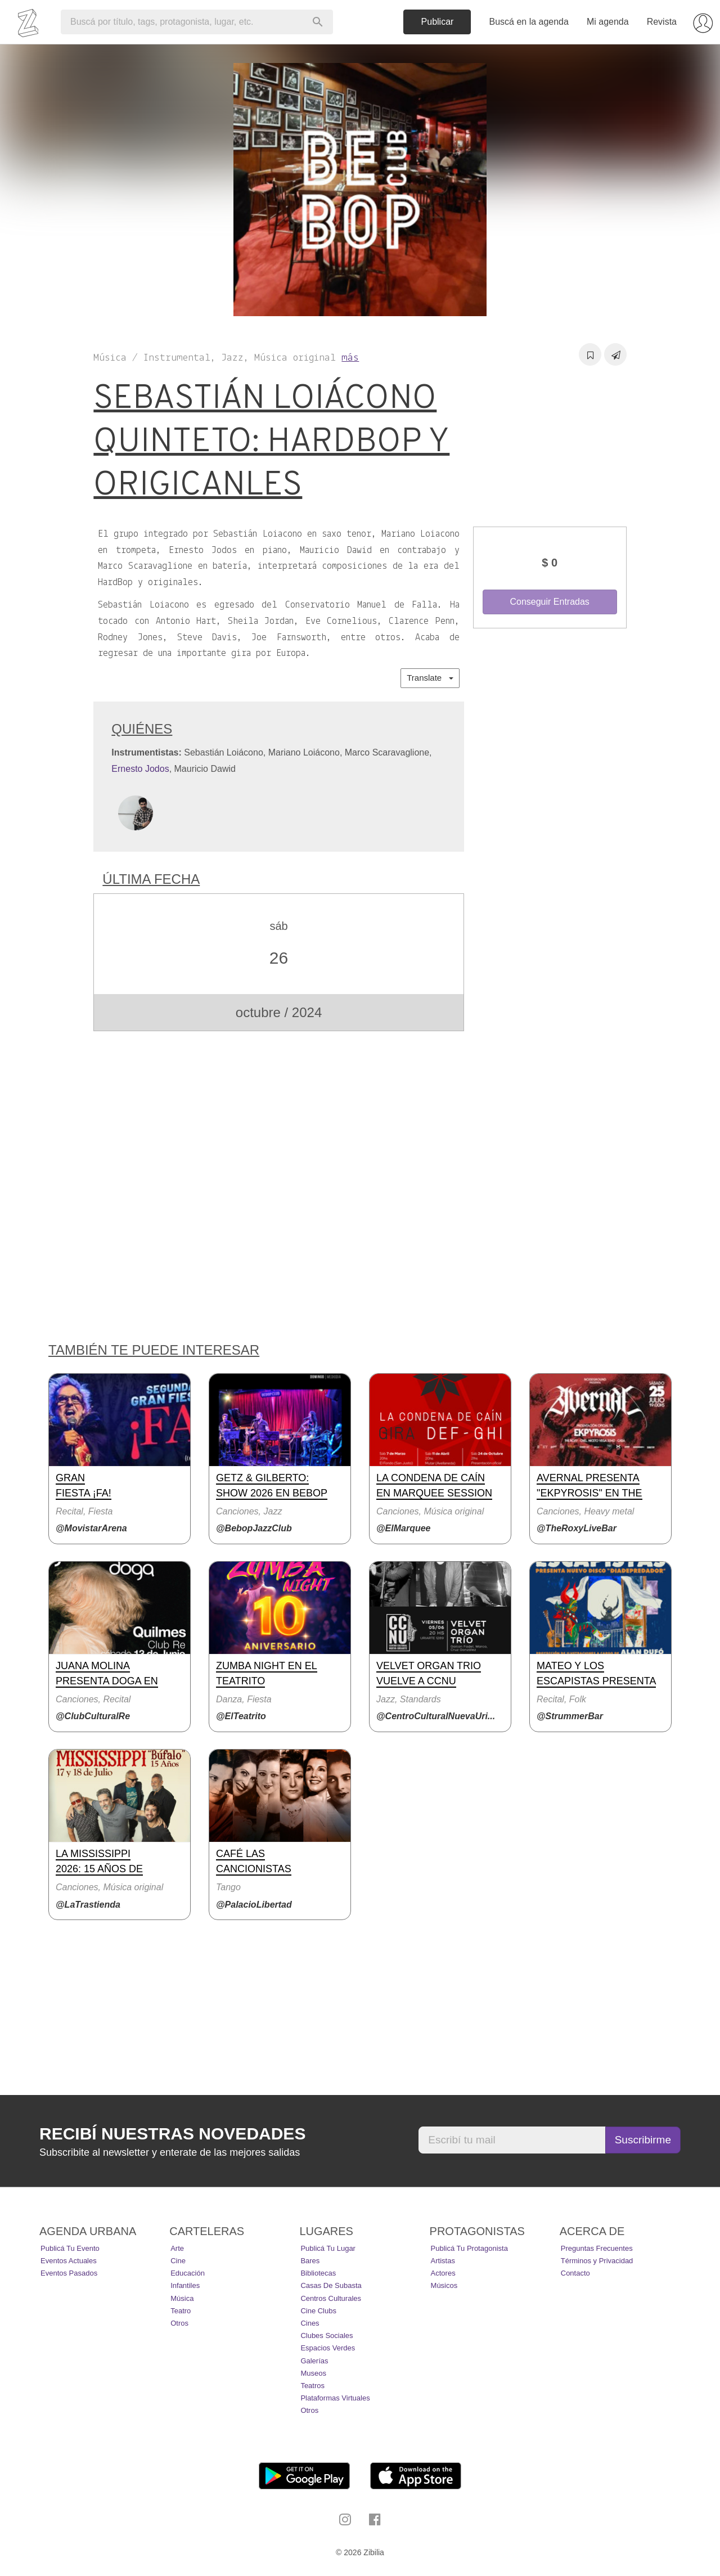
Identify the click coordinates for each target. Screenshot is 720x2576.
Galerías (314, 2361)
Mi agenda (608, 21)
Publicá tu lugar (328, 2248)
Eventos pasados (68, 2273)
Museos (313, 2373)
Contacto (575, 2273)
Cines (309, 2323)
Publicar (437, 21)
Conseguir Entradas (549, 601)
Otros (179, 2323)
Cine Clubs (318, 2311)
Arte (177, 2248)
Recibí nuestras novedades (172, 2133)
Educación (187, 2273)
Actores (443, 2273)
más (350, 358)
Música (182, 2298)
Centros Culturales (330, 2298)
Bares (310, 2260)
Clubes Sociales (326, 2335)
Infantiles (185, 2285)
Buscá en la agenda (528, 21)
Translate (430, 677)
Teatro (180, 2311)
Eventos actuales (68, 2260)
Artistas (443, 2260)
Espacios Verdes (327, 2348)
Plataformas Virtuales (335, 2398)
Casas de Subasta (330, 2285)
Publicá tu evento (70, 2248)
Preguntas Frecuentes (597, 2248)
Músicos (444, 2285)
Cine (178, 2260)
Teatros (312, 2385)
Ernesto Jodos (140, 769)
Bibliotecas (318, 2273)
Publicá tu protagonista (469, 2248)
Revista (662, 21)
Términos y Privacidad (597, 2260)
